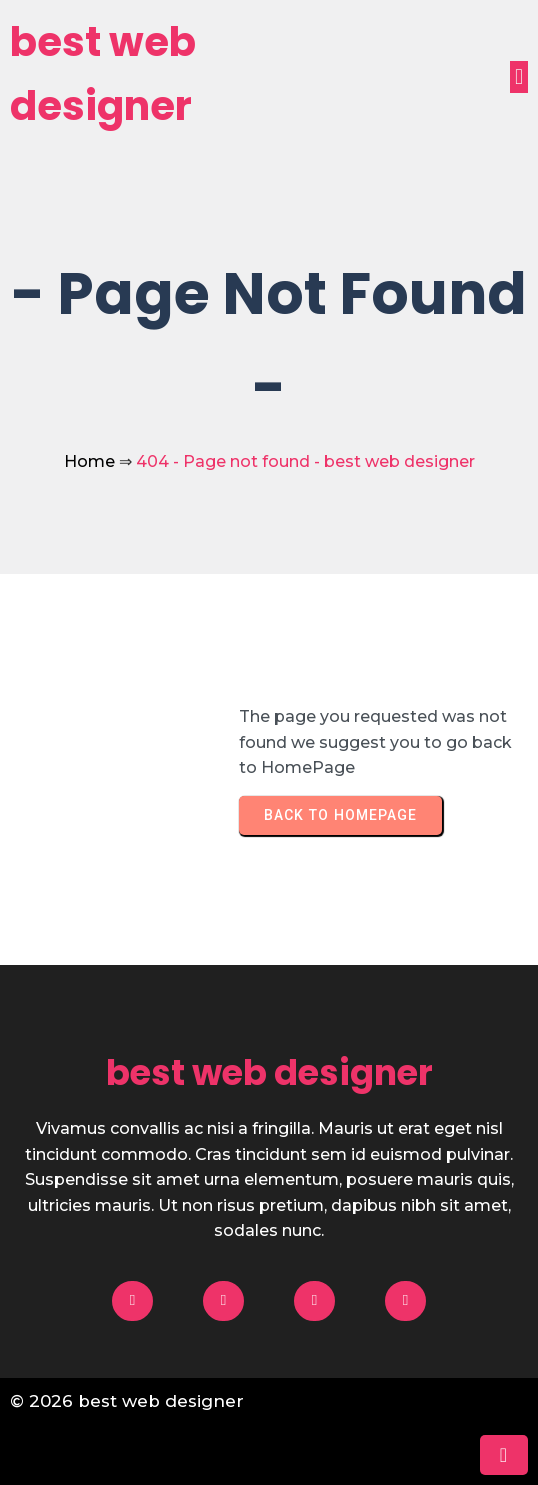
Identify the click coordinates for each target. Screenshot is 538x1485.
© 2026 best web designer (127, 1401)
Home (89, 461)
